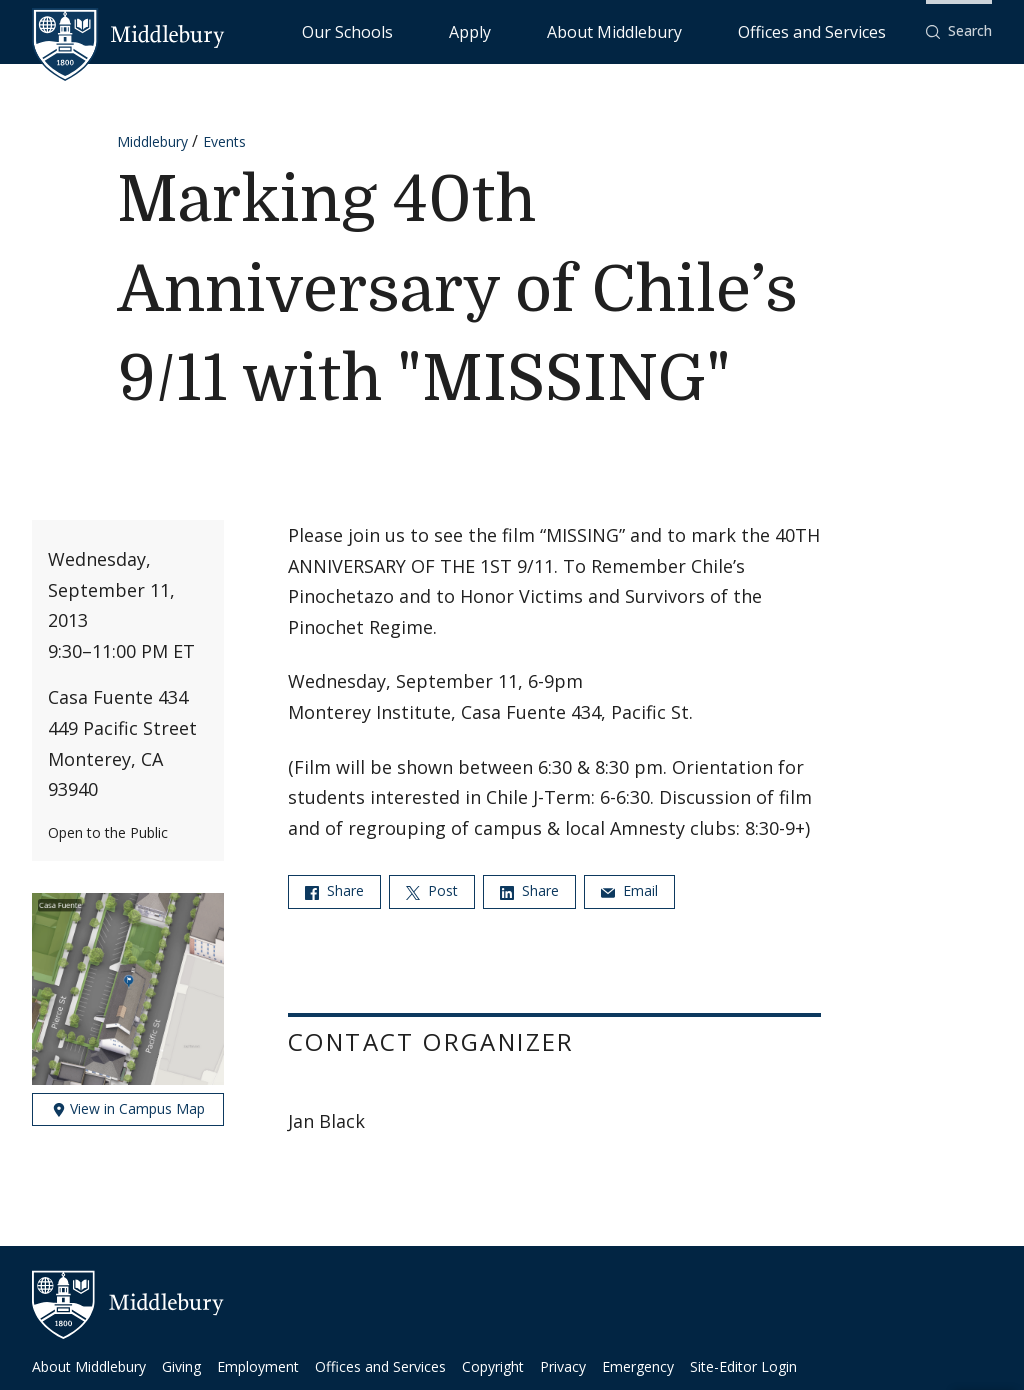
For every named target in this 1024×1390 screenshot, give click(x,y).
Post (432, 890)
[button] (959, 31)
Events (224, 141)
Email (629, 890)
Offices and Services (836, 30)
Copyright (493, 1366)
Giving (181, 1366)
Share (334, 890)
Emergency (638, 1366)
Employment (258, 1366)
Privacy (563, 1366)
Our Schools (509, 30)
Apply (590, 30)
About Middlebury (689, 30)
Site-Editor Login (743, 1366)
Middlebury (152, 141)
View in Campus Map (128, 1108)
